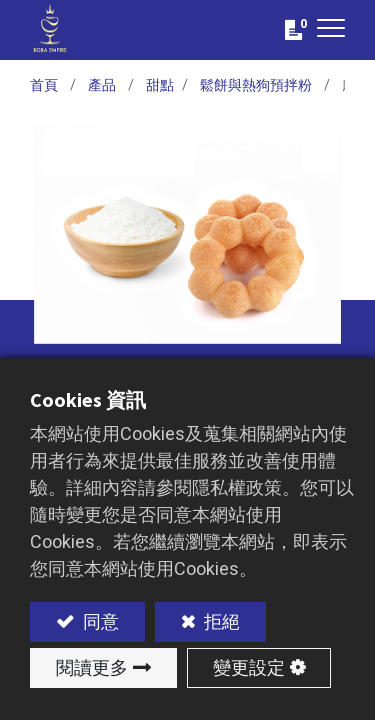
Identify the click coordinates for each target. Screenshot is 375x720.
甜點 (160, 85)
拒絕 (220, 621)
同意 (99, 621)
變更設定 (249, 667)
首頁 (44, 85)
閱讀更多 (92, 667)
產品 (102, 85)
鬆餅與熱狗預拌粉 (256, 85)
